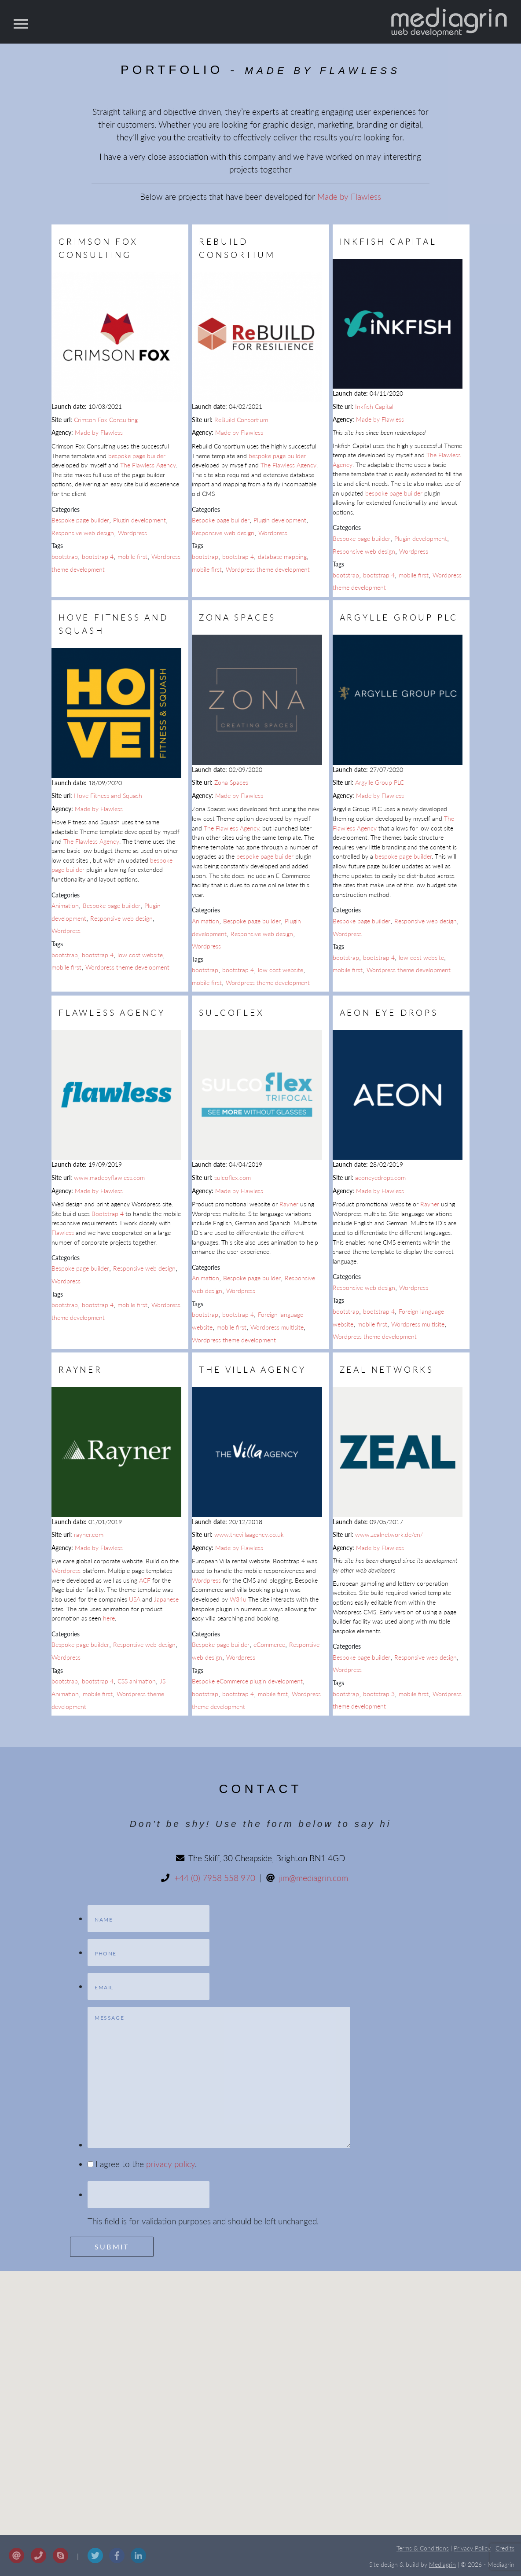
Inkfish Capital (374, 406)
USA (134, 1599)
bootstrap (64, 556)
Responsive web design (82, 533)
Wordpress (132, 533)
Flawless (62, 1232)
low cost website (140, 955)
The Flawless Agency (148, 465)
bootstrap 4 (98, 556)
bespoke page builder (136, 455)
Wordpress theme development (268, 569)
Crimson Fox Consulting (106, 419)
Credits (504, 2548)
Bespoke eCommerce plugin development (247, 1681)
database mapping (282, 556)
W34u (238, 1599)
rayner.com (88, 1534)
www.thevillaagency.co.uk (249, 1534)
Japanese (166, 1599)
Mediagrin (442, 2564)
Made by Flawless (349, 196)
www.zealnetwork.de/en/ (389, 1534)
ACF (144, 1580)
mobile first (132, 556)
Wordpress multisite (277, 1327)
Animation (65, 905)
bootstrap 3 (379, 1694)
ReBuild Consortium (241, 419)
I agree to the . (146, 2164)
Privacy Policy (472, 2548)
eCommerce (269, 1644)
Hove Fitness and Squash (108, 795)
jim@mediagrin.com (313, 1878)
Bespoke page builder (80, 520)
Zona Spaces (231, 782)
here (109, 1618)
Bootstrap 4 (108, 1213)
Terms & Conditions (422, 2548)
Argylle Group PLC (379, 782)
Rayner (288, 1204)
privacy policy (170, 2164)
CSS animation (136, 1681)
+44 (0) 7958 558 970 (214, 1878)
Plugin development (139, 520)
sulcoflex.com (232, 1177)
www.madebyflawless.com (109, 1177)
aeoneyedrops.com (380, 1177)
